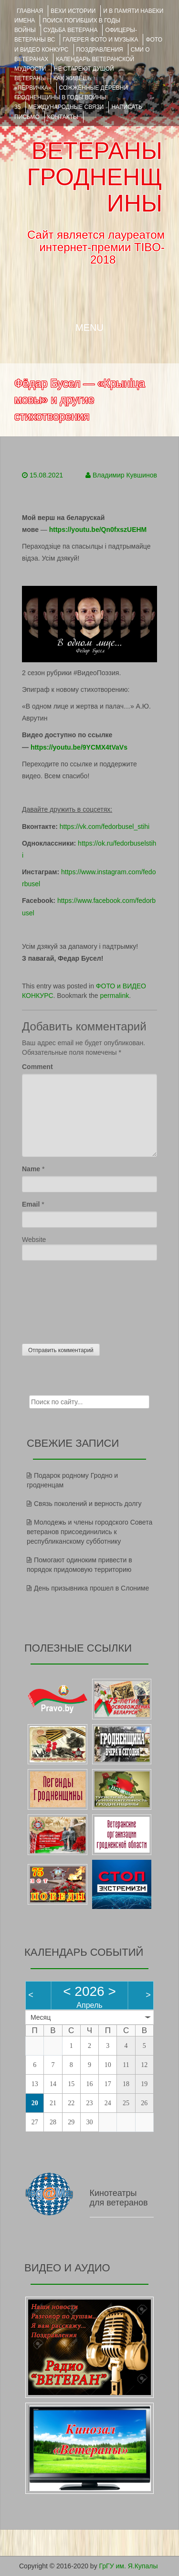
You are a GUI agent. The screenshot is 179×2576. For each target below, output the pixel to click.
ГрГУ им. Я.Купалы (128, 2566)
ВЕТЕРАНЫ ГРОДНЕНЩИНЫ (94, 177)
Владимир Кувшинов (125, 475)
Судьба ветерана (70, 30)
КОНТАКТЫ (62, 117)
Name (31, 1169)
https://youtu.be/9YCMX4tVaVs (79, 747)
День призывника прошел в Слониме (91, 1588)
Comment (37, 1067)
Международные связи (66, 107)
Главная (30, 11)
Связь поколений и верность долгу (88, 1503)
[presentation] (61, 1299)
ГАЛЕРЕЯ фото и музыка (100, 39)
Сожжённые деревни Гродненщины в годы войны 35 (71, 97)
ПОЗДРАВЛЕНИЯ (99, 49)
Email (31, 1204)
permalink (114, 995)
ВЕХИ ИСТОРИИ (73, 11)
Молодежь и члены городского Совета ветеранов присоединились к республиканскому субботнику (89, 1531)
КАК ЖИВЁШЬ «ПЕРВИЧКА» (53, 83)
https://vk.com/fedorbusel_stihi (104, 826)
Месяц (41, 2017)
